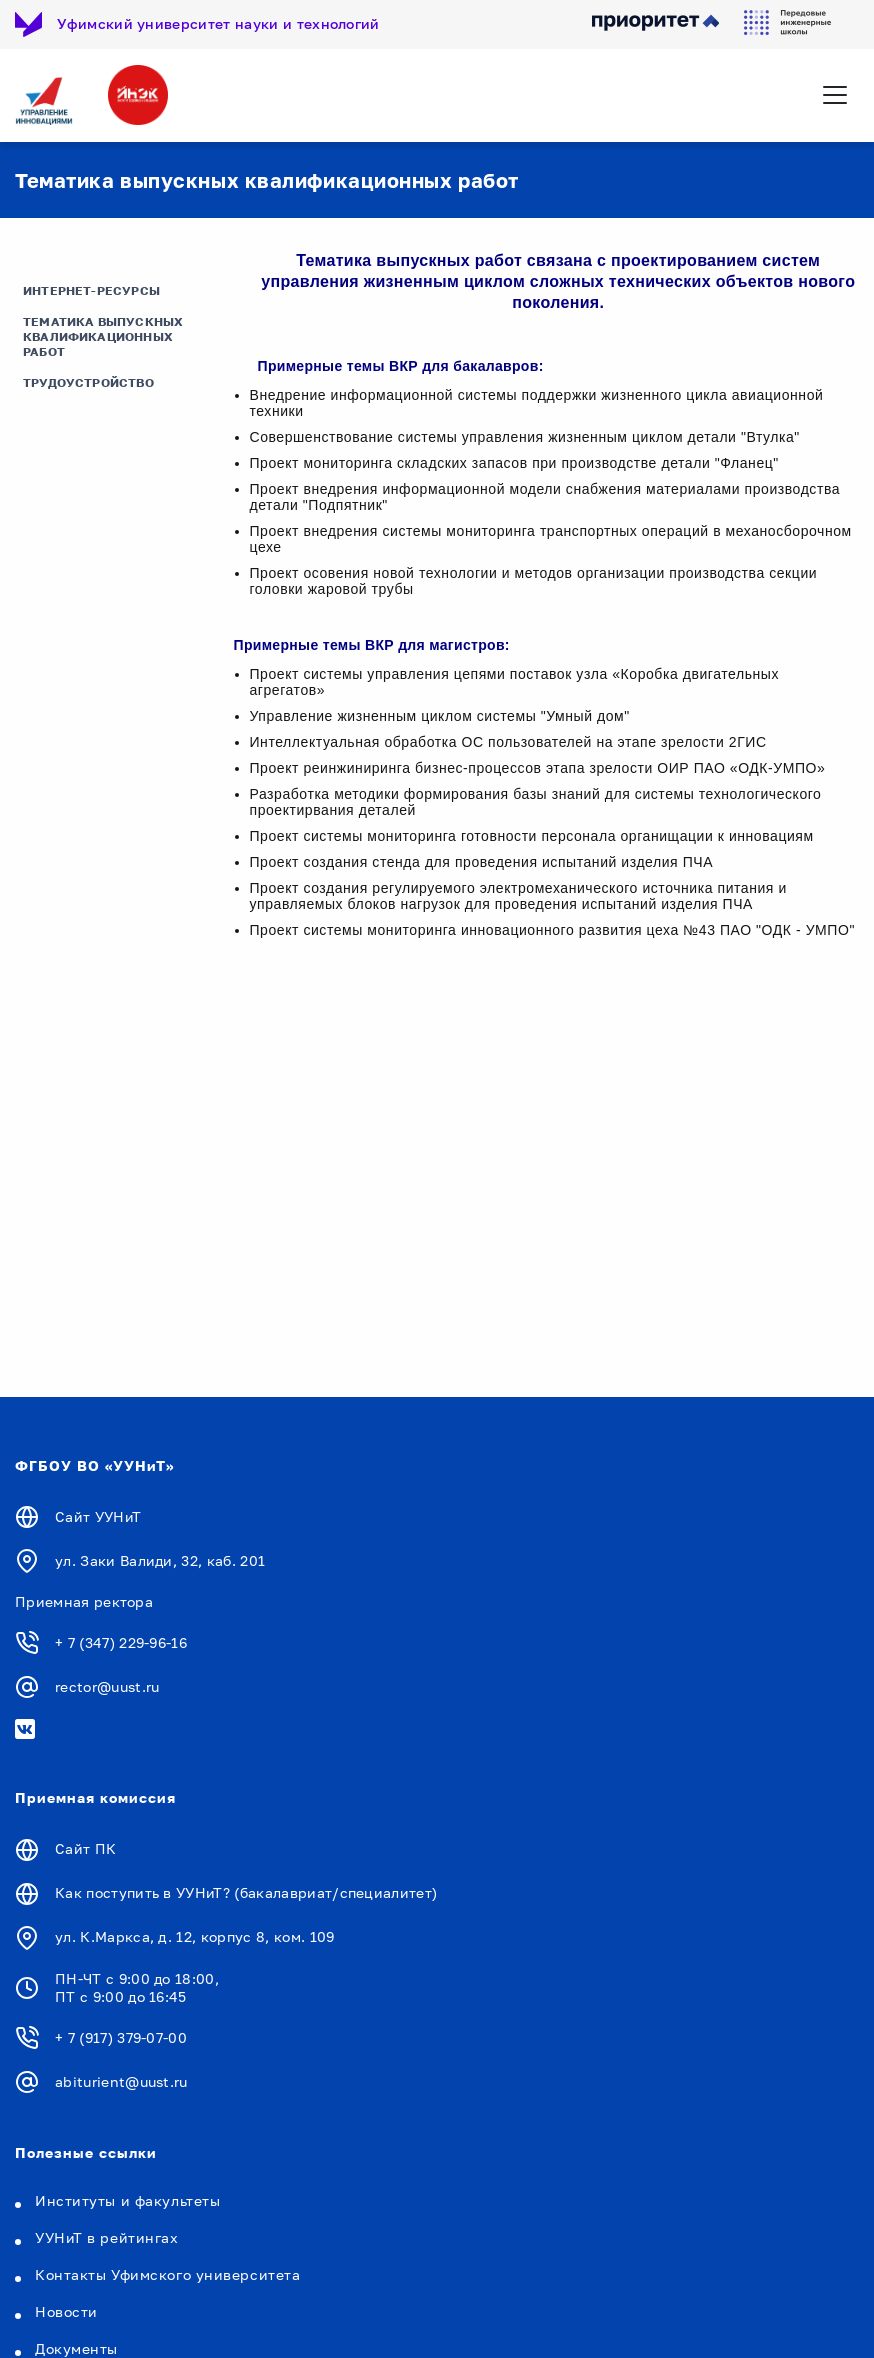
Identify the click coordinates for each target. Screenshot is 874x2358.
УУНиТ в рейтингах (107, 2237)
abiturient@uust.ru (121, 2081)
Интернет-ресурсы (91, 290)
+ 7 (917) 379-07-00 (121, 2037)
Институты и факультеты (127, 2200)
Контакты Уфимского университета (167, 2274)
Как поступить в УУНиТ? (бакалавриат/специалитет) (246, 1892)
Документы (76, 2348)
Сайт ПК (85, 1848)
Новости (66, 2311)
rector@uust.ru (107, 1686)
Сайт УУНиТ (98, 1516)
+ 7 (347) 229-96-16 (121, 1642)
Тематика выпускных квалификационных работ (103, 336)
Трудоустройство (88, 382)
